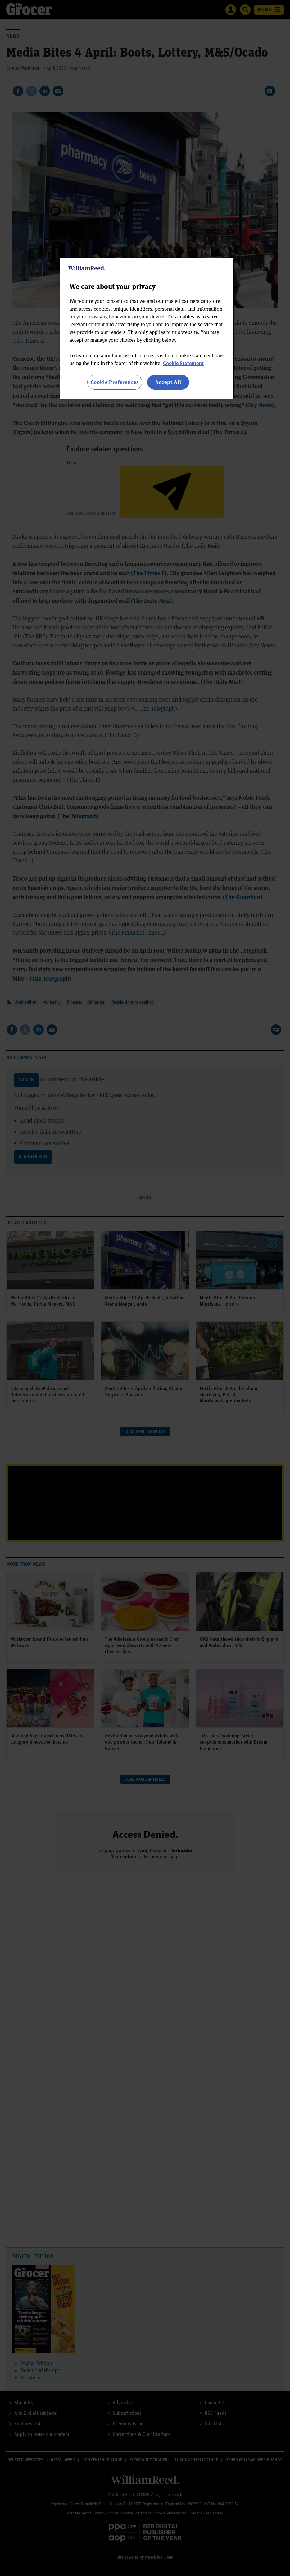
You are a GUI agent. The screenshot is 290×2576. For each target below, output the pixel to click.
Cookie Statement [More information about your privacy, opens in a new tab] (183, 363)
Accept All (168, 382)
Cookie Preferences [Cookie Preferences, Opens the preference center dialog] (115, 382)
